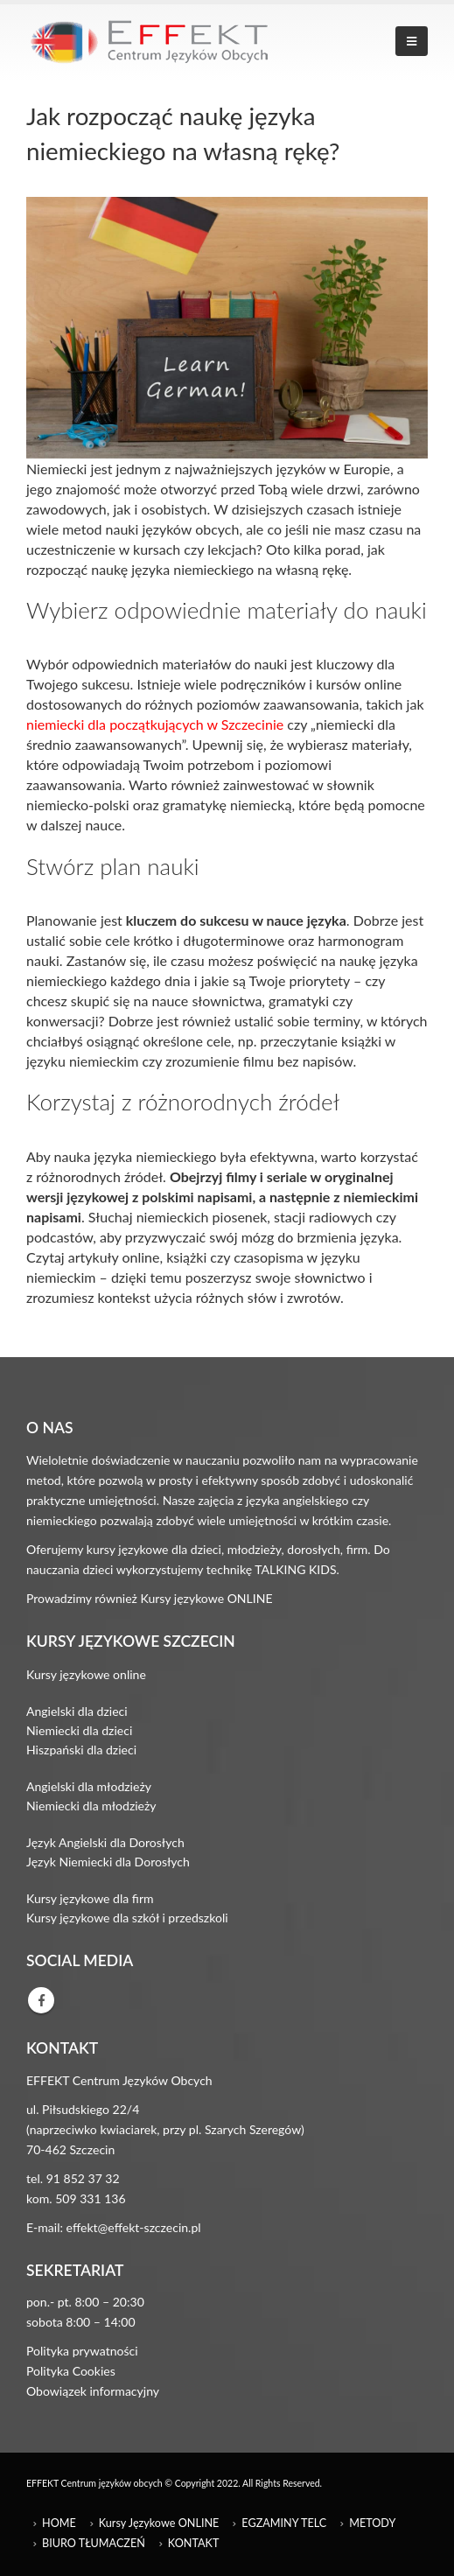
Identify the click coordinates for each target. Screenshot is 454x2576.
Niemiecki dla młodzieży (91, 1805)
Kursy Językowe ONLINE (159, 2523)
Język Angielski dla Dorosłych (105, 1842)
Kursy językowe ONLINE (207, 1598)
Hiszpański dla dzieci (81, 1749)
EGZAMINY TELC (283, 2523)
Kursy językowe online (86, 1674)
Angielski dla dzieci (77, 1711)
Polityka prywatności (82, 2350)
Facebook (41, 2000)
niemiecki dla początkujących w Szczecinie (154, 724)
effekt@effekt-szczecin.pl (133, 2227)
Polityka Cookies (70, 2370)
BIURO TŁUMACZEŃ (93, 2543)
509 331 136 (90, 2198)
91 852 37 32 (83, 2178)
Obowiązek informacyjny (92, 2391)
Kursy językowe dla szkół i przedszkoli (127, 1917)
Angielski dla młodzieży (88, 1786)
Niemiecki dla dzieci (79, 1730)
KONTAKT (194, 2543)
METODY (372, 2523)
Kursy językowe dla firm (90, 1898)
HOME (59, 2523)
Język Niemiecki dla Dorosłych (108, 1861)
